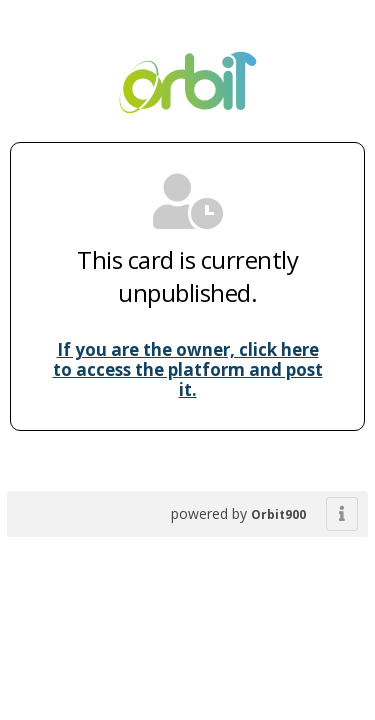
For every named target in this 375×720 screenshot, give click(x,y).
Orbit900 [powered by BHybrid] (278, 514)
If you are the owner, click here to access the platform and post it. (188, 369)
